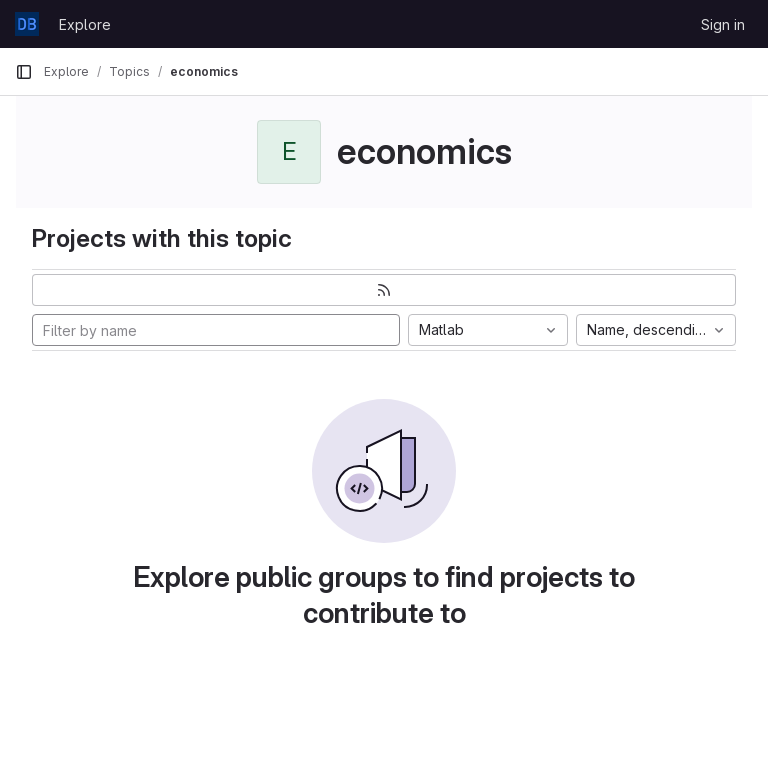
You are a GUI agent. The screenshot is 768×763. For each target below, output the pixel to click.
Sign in (723, 24)
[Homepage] (27, 24)
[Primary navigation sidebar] (24, 72)
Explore (85, 24)
